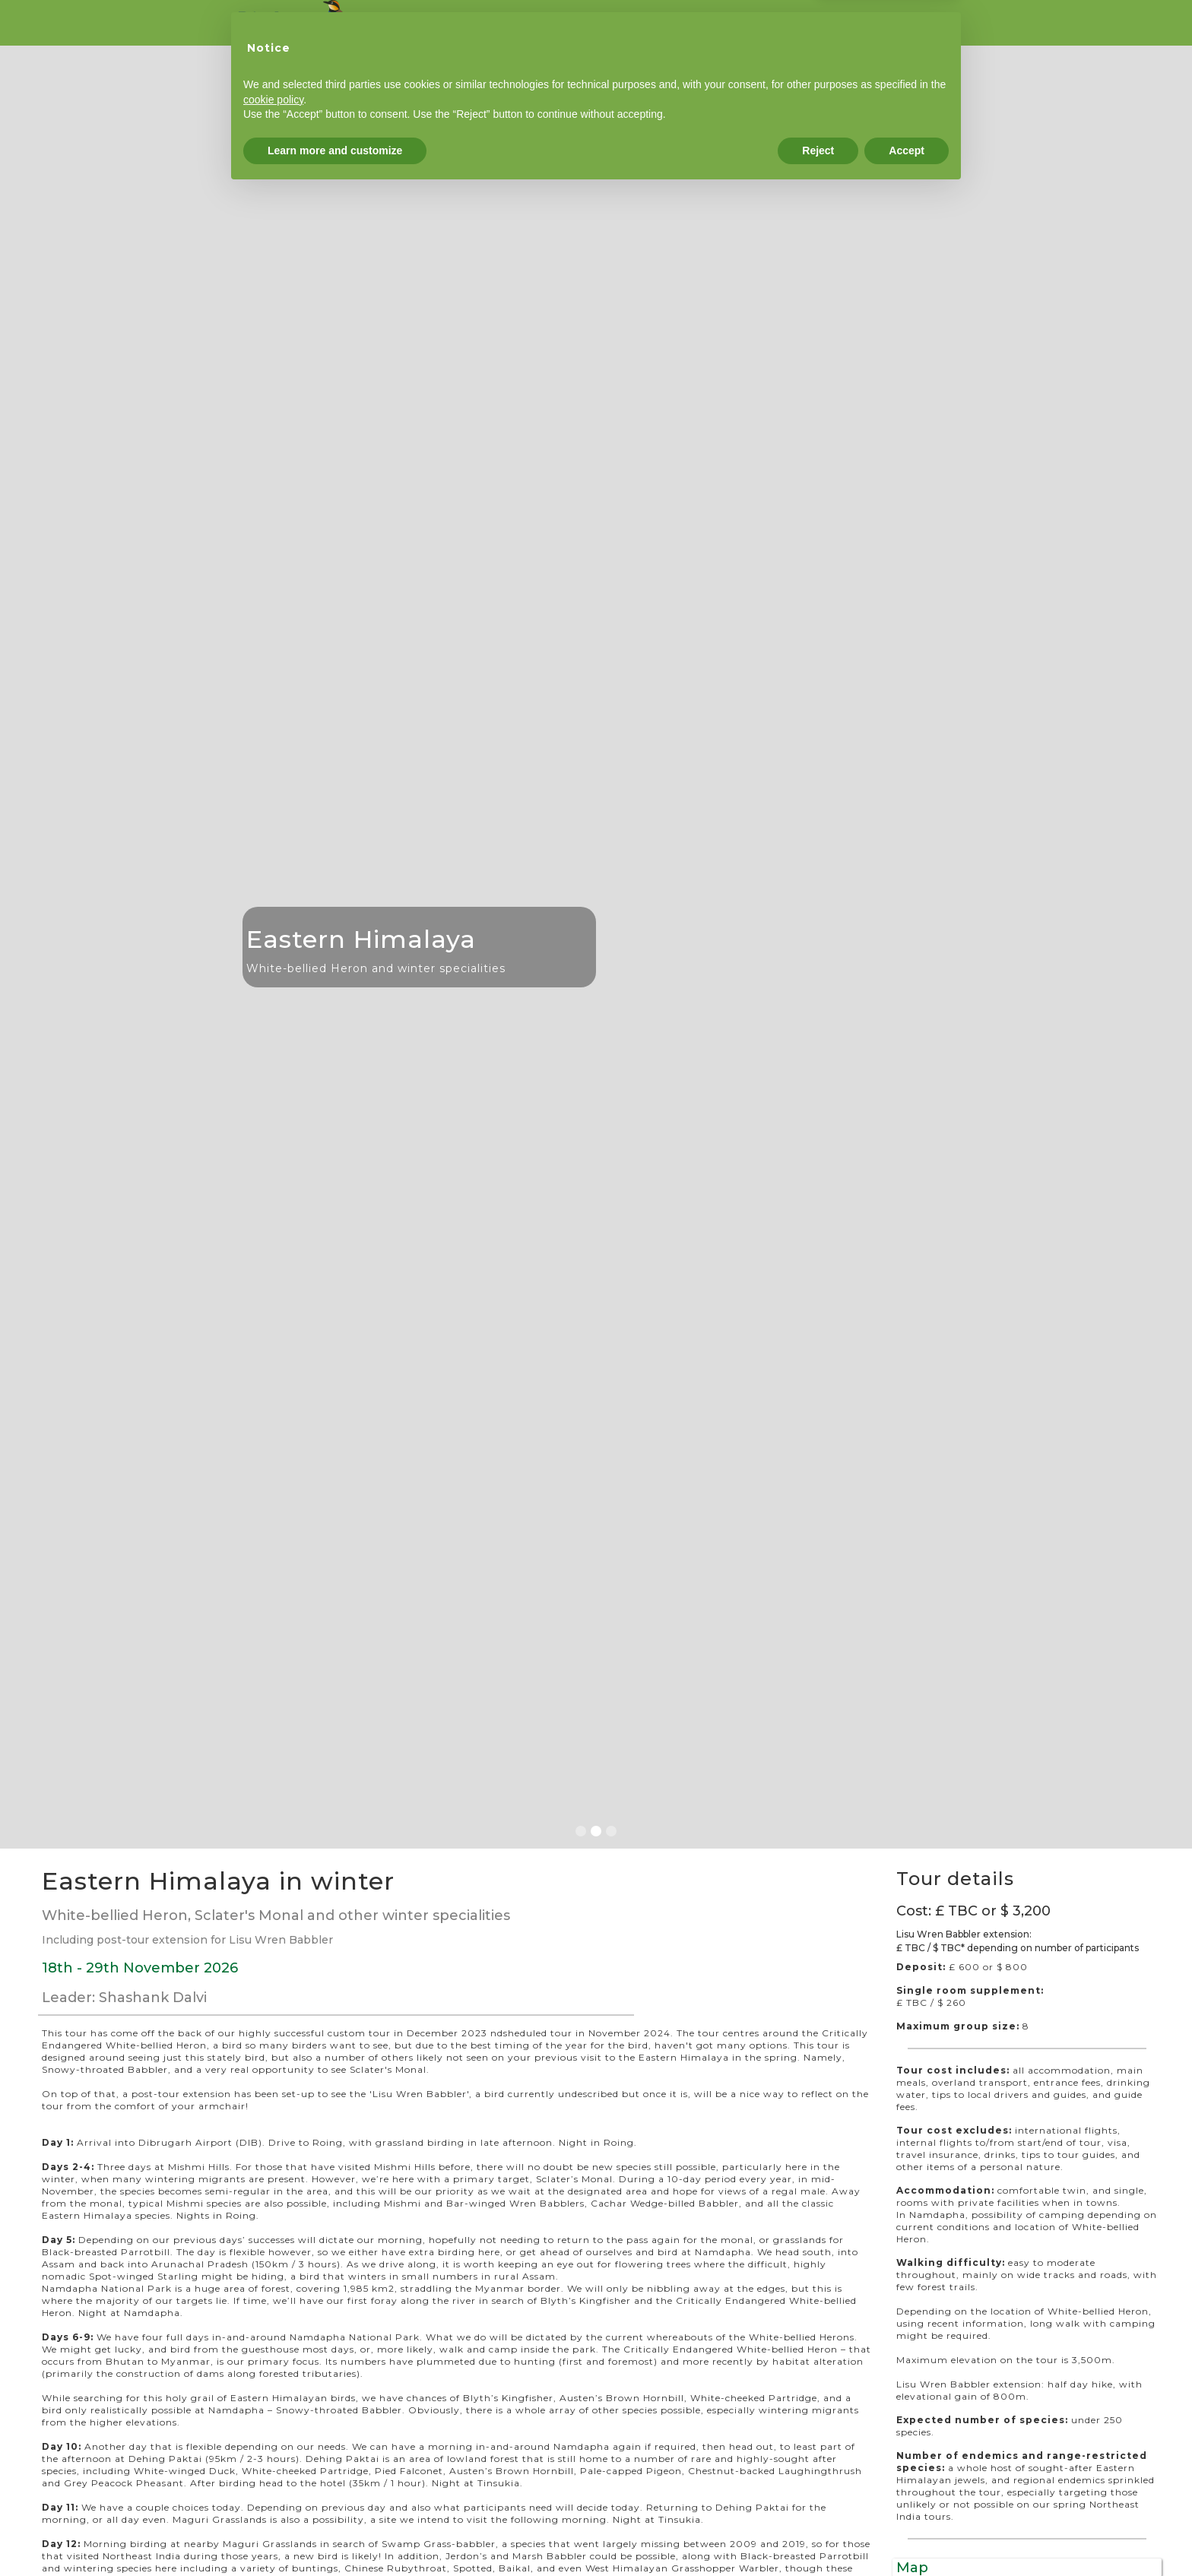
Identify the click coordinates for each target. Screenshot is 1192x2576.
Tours (463, 23)
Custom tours (545, 23)
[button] (30, 947)
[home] (294, 21)
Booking (781, 23)
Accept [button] (906, 2534)
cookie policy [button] (273, 2483)
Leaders (706, 23)
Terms (921, 23)
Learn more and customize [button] (335, 2534)
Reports (632, 23)
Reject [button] (818, 2534)
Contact (854, 23)
